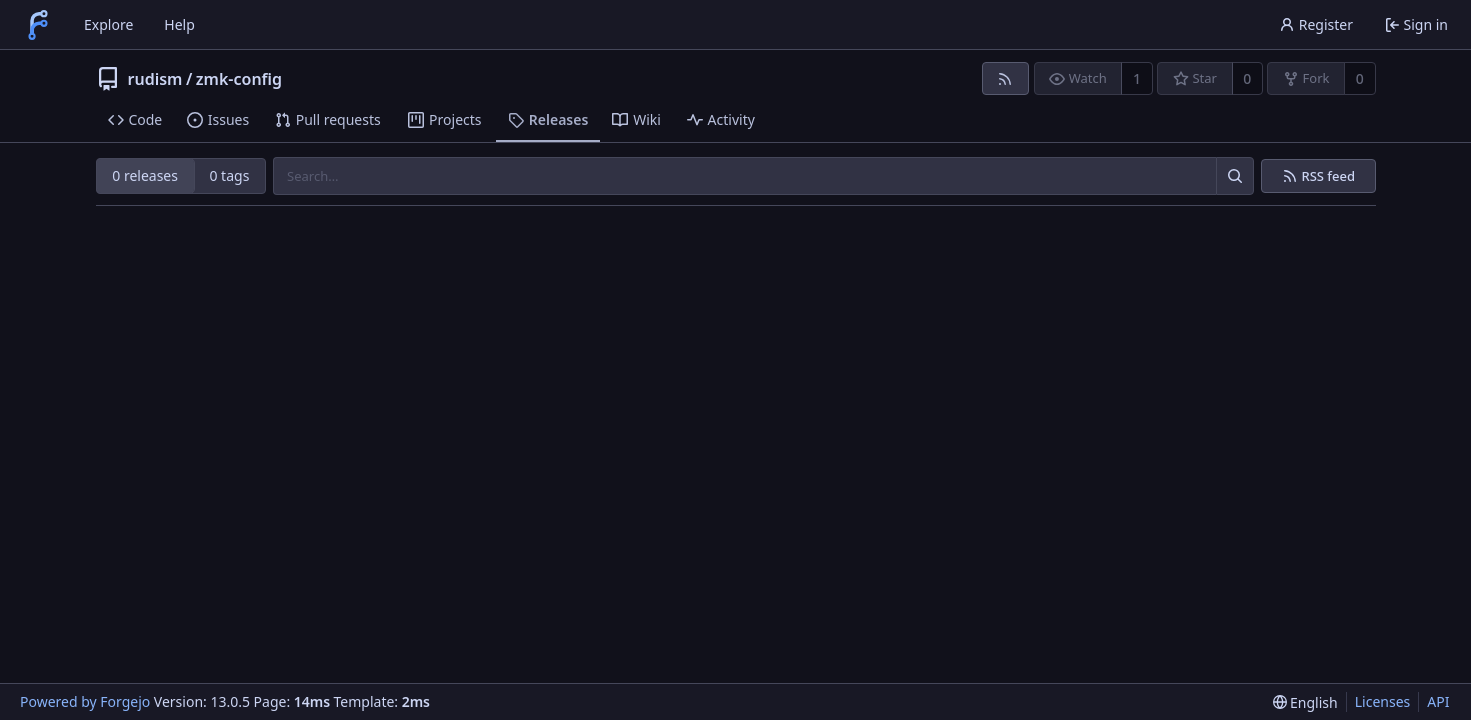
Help (179, 24)
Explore (108, 24)
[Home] (38, 25)
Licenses (1383, 701)
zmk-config (239, 79)
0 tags (229, 175)
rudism (155, 79)
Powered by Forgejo (85, 701)
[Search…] (1235, 176)
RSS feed (1328, 176)
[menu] (1305, 702)
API (1438, 701)
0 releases (145, 175)
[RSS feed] (1005, 78)
